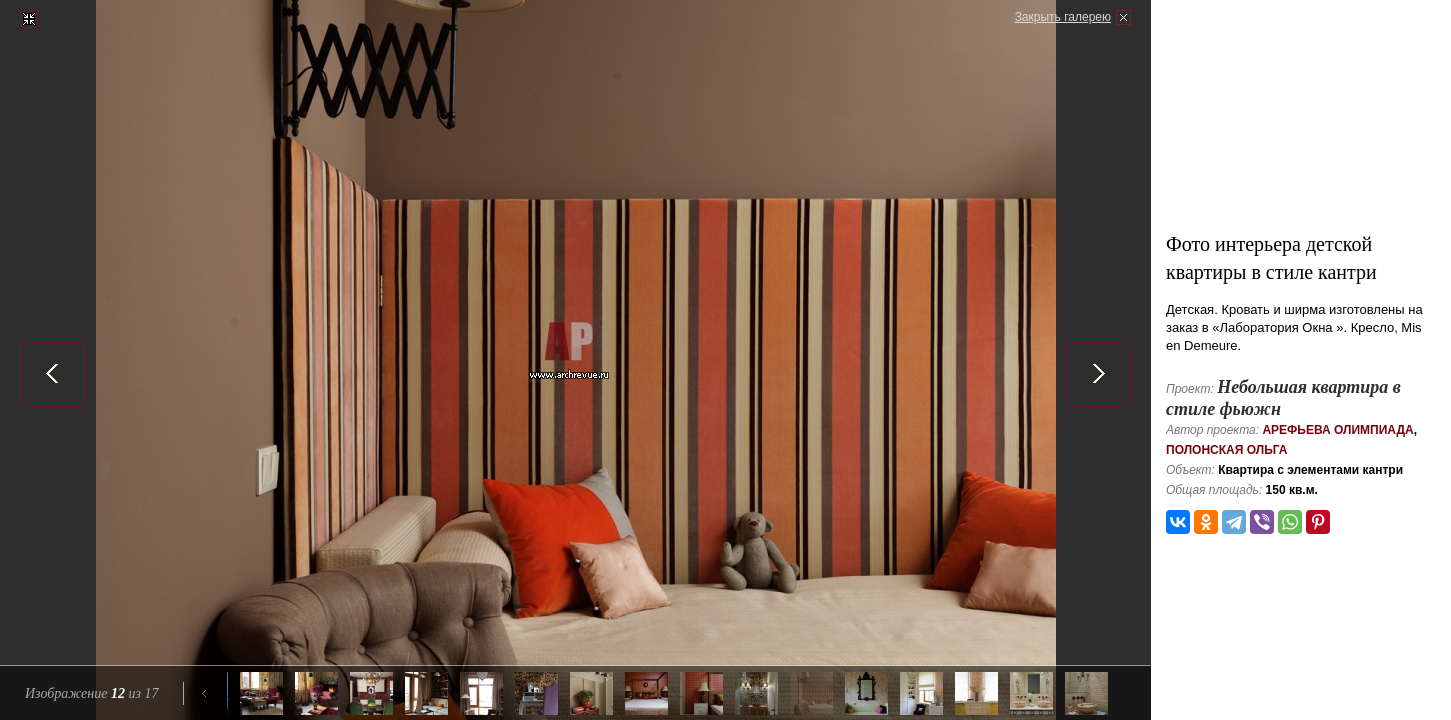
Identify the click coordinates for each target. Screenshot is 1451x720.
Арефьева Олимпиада (1337, 430)
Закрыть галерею (1063, 17)
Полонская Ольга (1227, 450)
